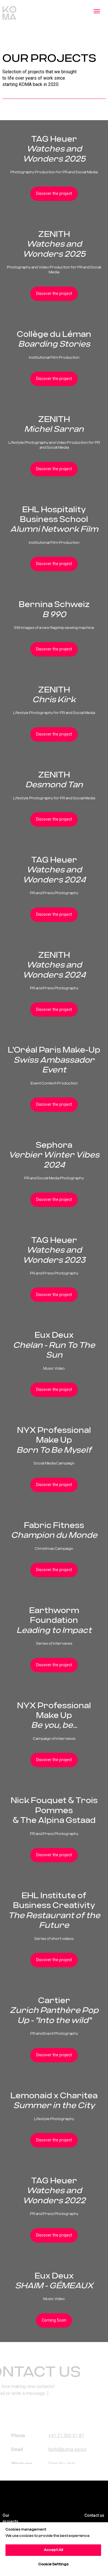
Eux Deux (54, 1345)
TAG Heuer (54, 149)
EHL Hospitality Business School (54, 519)
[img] (64, 2495)
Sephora (54, 1155)
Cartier (54, 2010)
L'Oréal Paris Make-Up (54, 1060)
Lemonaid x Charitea (54, 2101)
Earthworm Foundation (54, 1620)
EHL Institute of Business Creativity (54, 1910)
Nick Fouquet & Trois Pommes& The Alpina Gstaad (54, 1810)
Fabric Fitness (54, 1530)
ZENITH (54, 244)
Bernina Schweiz (54, 609)
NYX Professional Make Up (54, 1440)
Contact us (94, 2515)
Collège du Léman (54, 339)
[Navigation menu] (97, 11)
